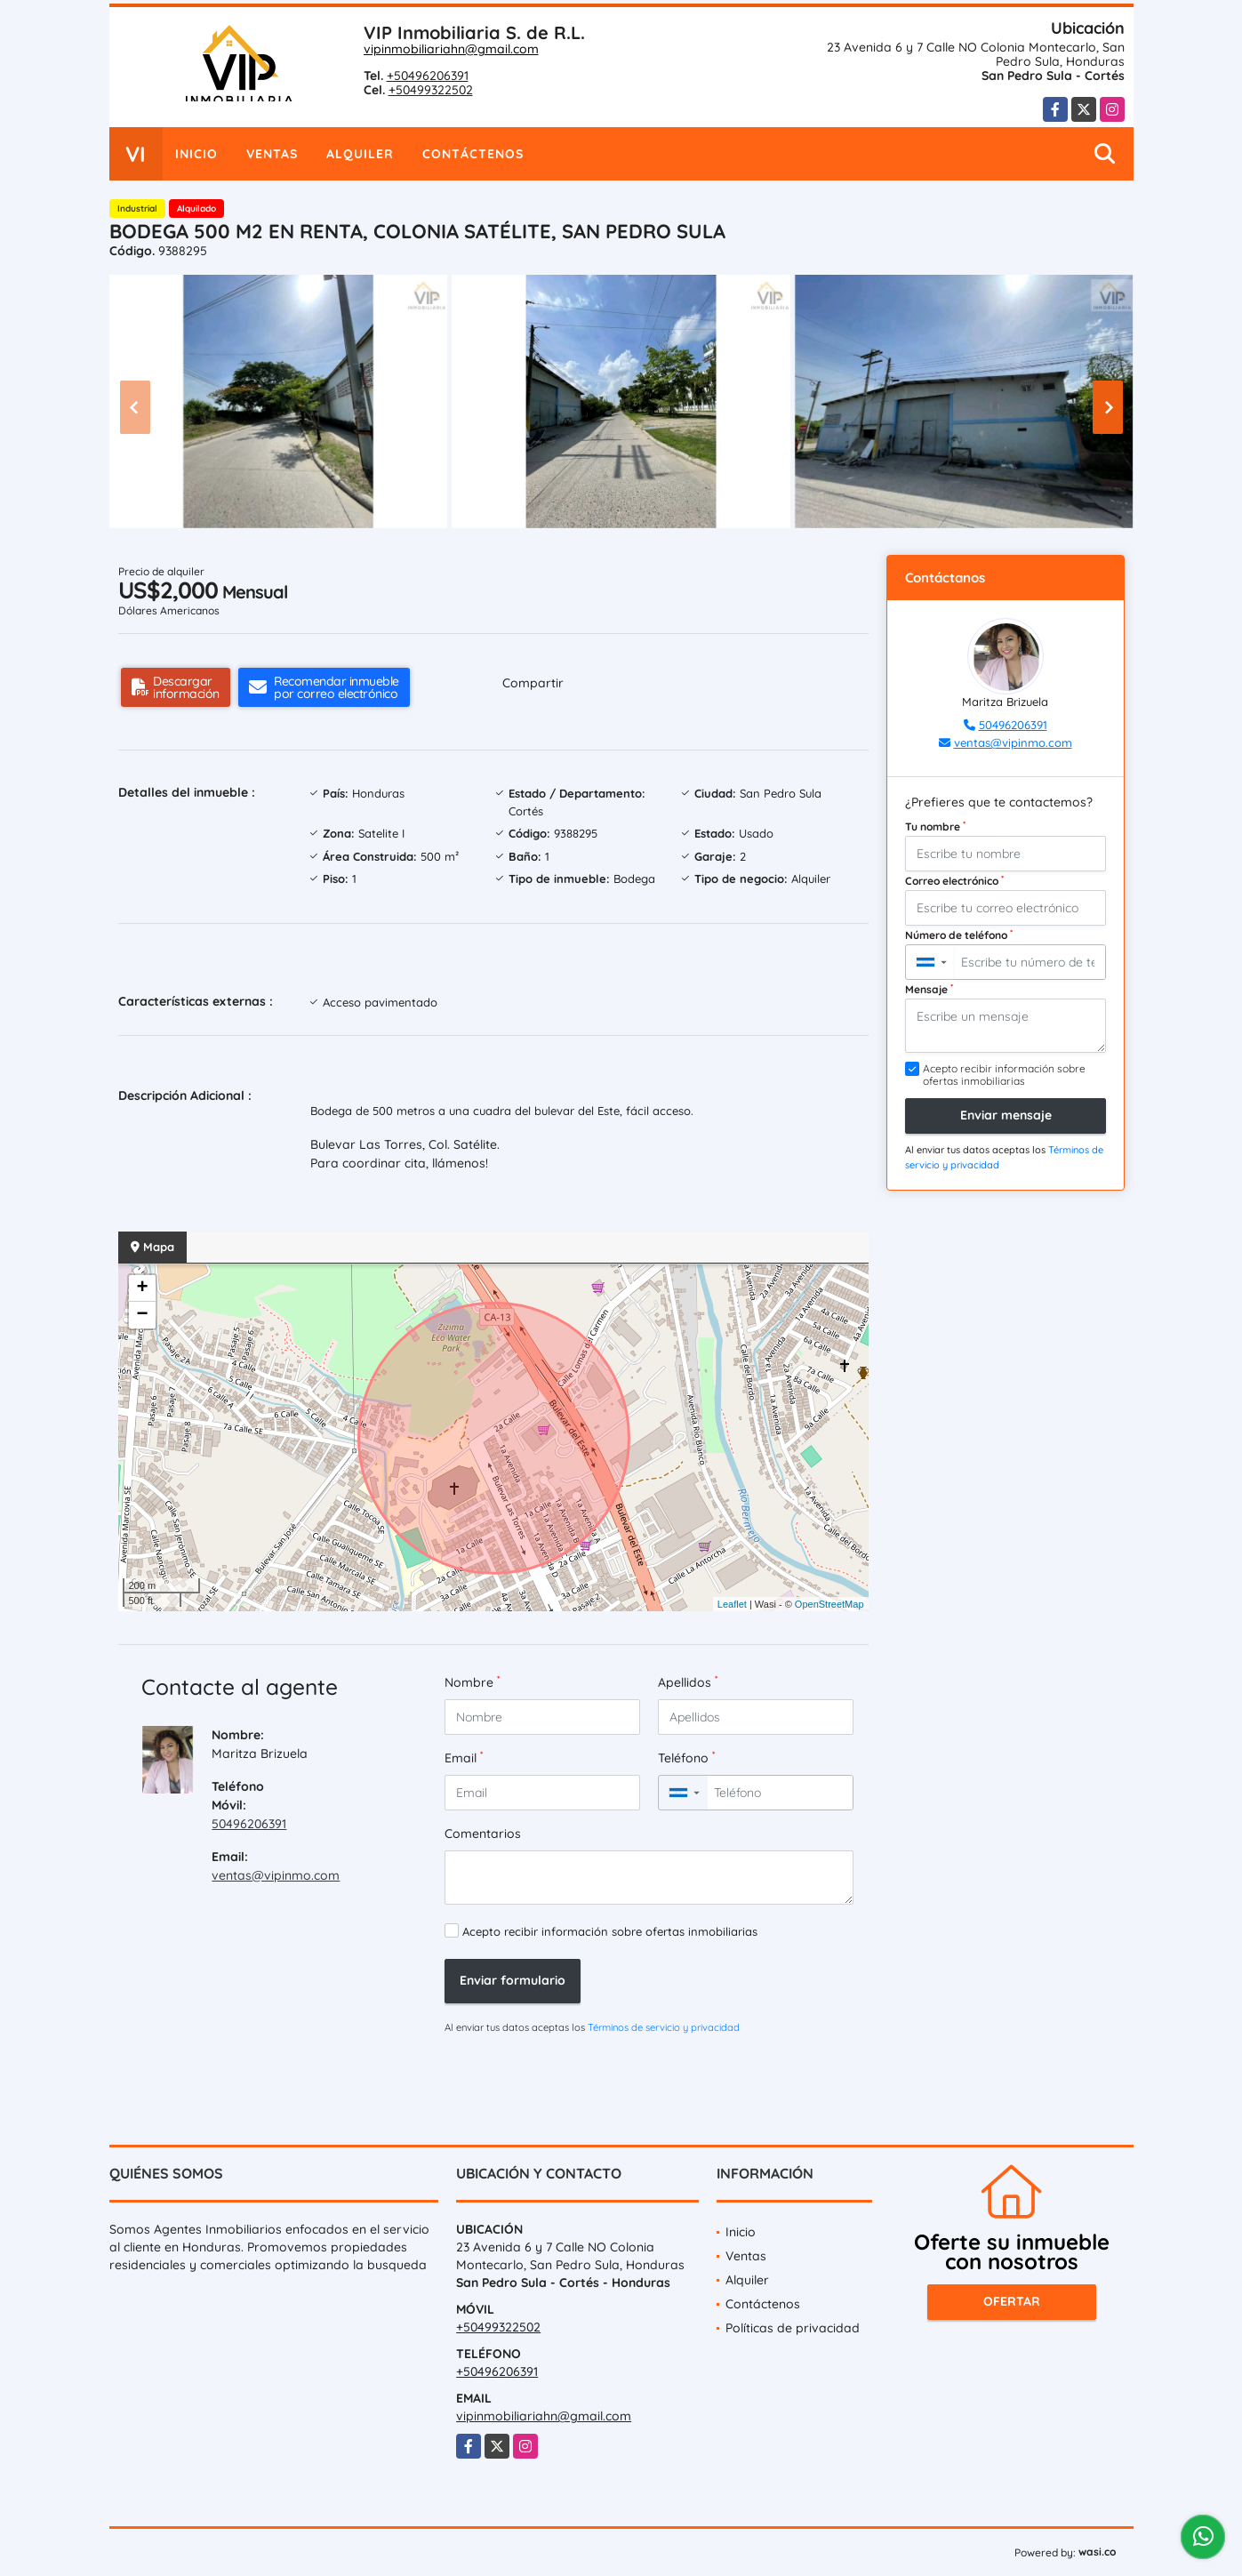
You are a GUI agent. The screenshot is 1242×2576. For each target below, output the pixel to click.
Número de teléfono (959, 934)
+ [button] (142, 1288)
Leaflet (732, 1604)
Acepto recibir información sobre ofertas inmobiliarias (609, 1931)
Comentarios (483, 1834)
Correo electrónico (954, 880)
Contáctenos (473, 154)
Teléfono (686, 1757)
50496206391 (249, 1824)
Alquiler (360, 154)
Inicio (196, 154)
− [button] (142, 1315)
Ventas (272, 154)
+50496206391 (428, 76)
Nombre (472, 1681)
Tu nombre (935, 826)
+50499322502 (431, 90)
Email (464, 1757)
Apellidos (687, 1681)
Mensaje (929, 989)
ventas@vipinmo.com (276, 1875)
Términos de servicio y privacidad (664, 2027)
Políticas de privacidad (792, 2328)
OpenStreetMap (829, 1604)
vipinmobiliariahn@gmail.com (451, 49)
